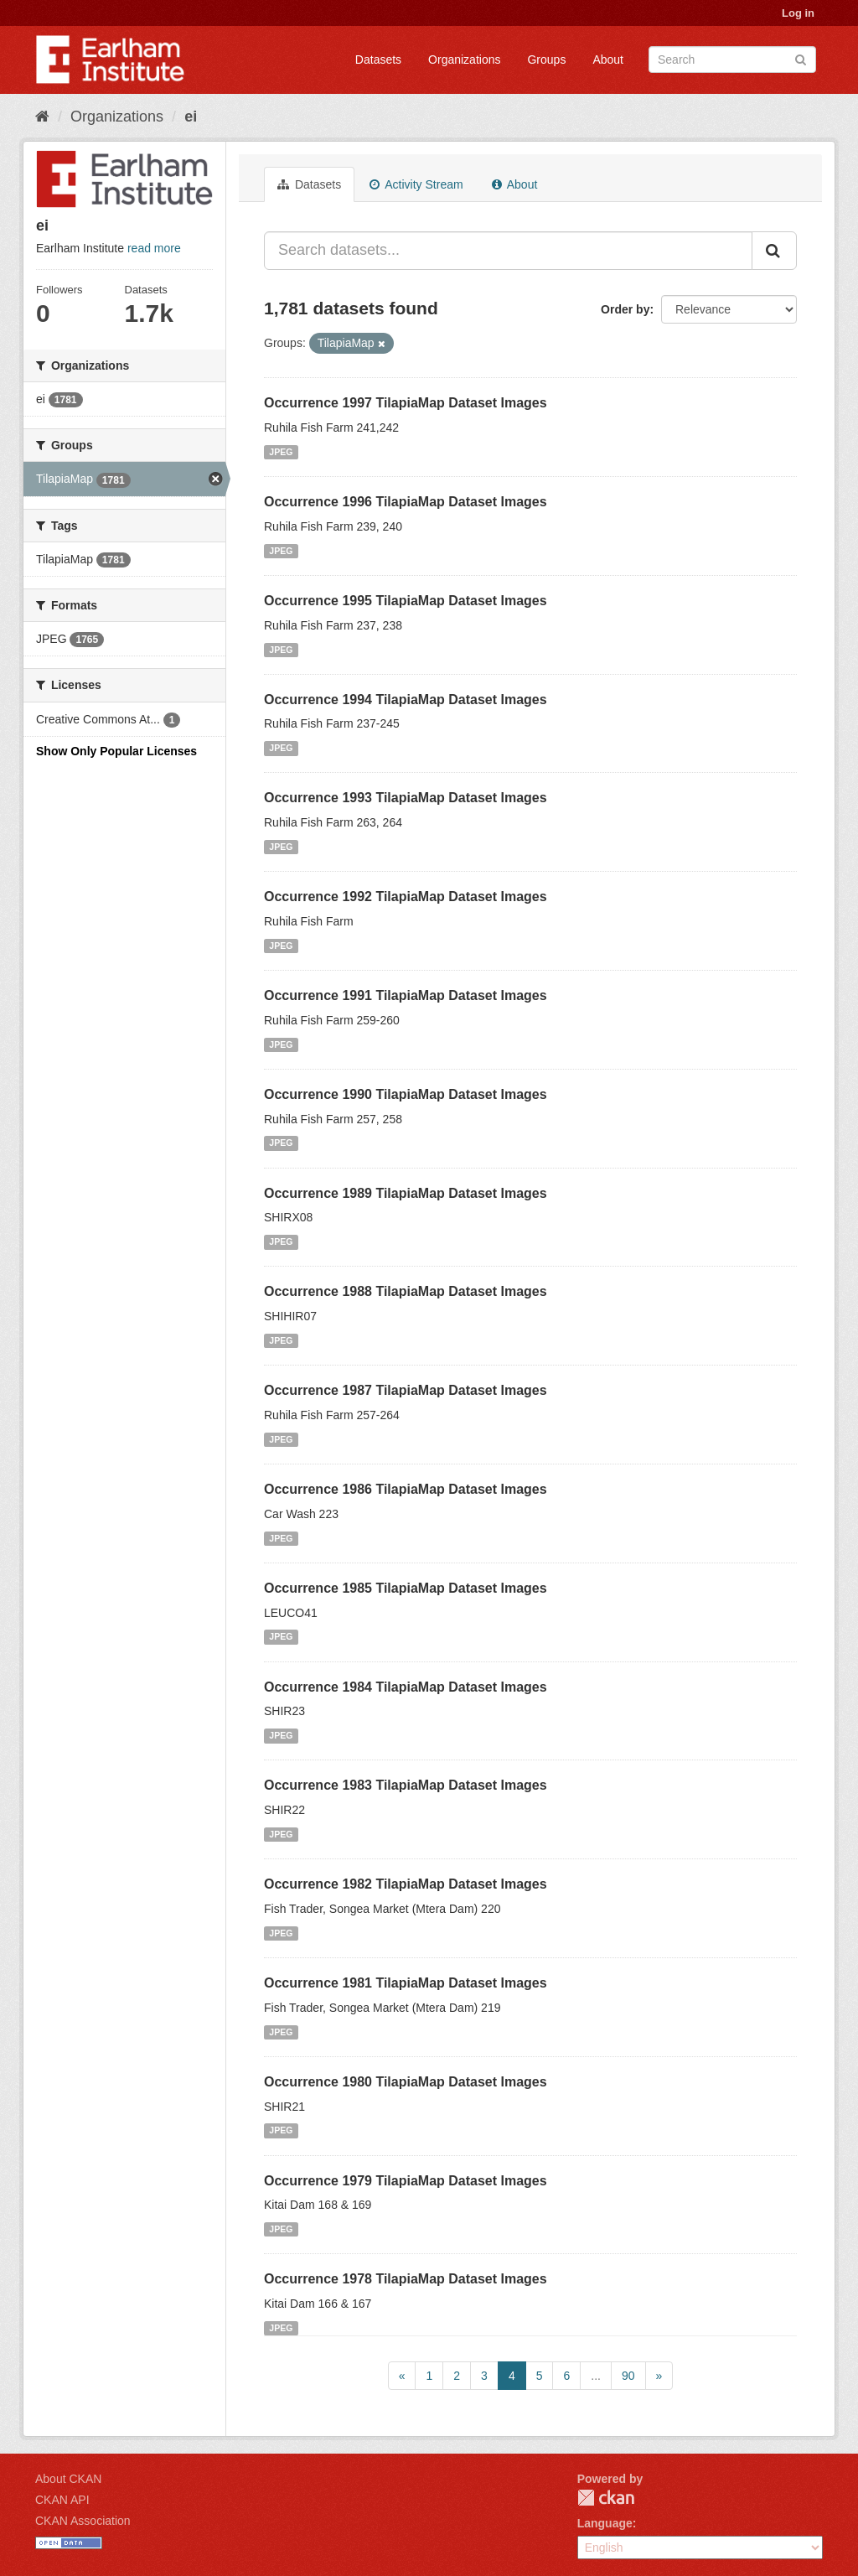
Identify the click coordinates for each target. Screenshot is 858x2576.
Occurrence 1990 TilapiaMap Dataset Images (405, 1094)
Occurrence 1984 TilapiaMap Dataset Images (405, 1687)
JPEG (280, 452)
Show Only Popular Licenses (116, 751)
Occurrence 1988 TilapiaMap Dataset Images (405, 1291)
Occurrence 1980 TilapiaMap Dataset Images (405, 2082)
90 (628, 2375)
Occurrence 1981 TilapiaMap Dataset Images (405, 1983)
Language (605, 2523)
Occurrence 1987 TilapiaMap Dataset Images (405, 1390)
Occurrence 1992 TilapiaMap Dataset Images (405, 896)
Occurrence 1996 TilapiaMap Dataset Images (405, 502)
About (607, 59)
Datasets (378, 59)
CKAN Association (83, 2520)
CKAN (605, 2497)
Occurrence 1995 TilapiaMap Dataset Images (405, 600)
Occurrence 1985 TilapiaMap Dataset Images (405, 1588)
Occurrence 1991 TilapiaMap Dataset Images (405, 995)
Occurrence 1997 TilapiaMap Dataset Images (405, 403)
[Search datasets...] (508, 250)
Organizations (464, 59)
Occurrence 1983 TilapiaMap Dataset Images (405, 1785)
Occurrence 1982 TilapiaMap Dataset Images (405, 1884)
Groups (546, 59)
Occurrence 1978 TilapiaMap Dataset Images (405, 2279)
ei (190, 116)
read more (154, 248)
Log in (798, 13)
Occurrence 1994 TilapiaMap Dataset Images (405, 699)
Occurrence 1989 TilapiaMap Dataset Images (405, 1193)
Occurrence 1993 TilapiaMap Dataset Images (405, 797)
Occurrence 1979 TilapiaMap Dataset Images (405, 2181)
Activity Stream (416, 184)
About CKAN (68, 2478)
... (596, 2375)
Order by (625, 309)
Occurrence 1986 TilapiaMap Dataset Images (405, 1489)
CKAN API (62, 2499)
